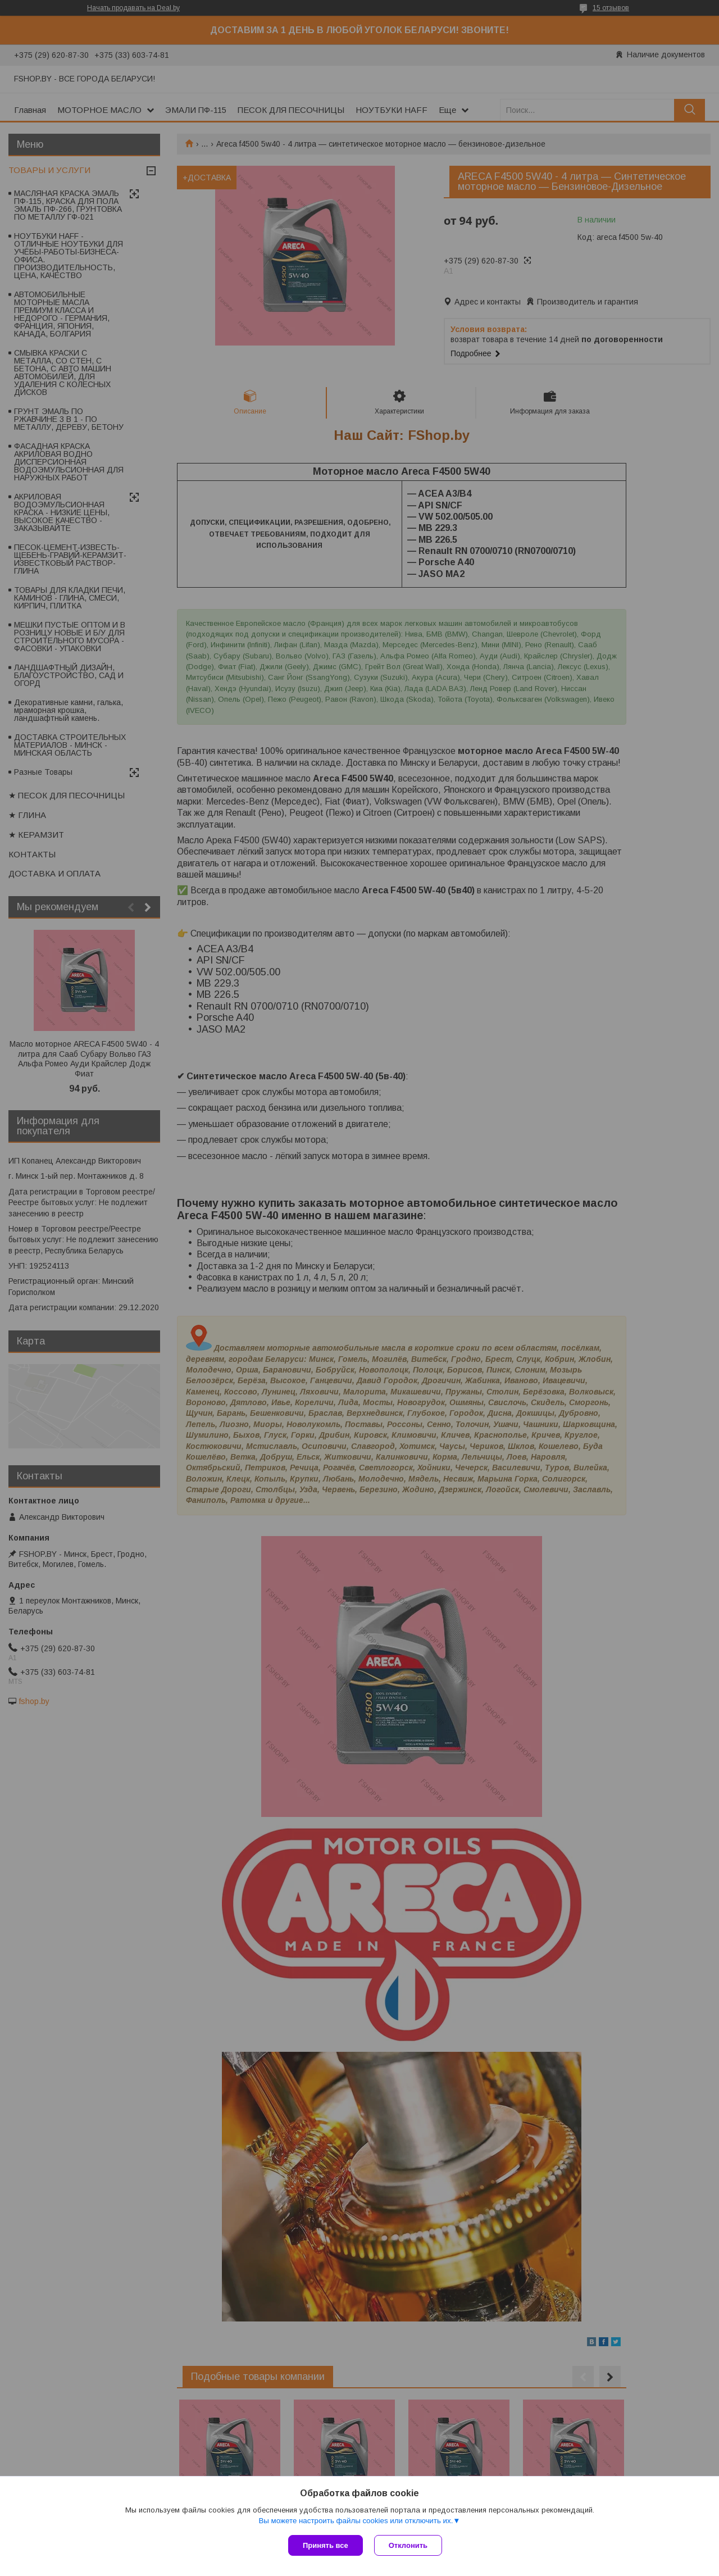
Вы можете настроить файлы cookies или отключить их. (355, 2520)
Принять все (325, 2545)
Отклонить (408, 2545)
